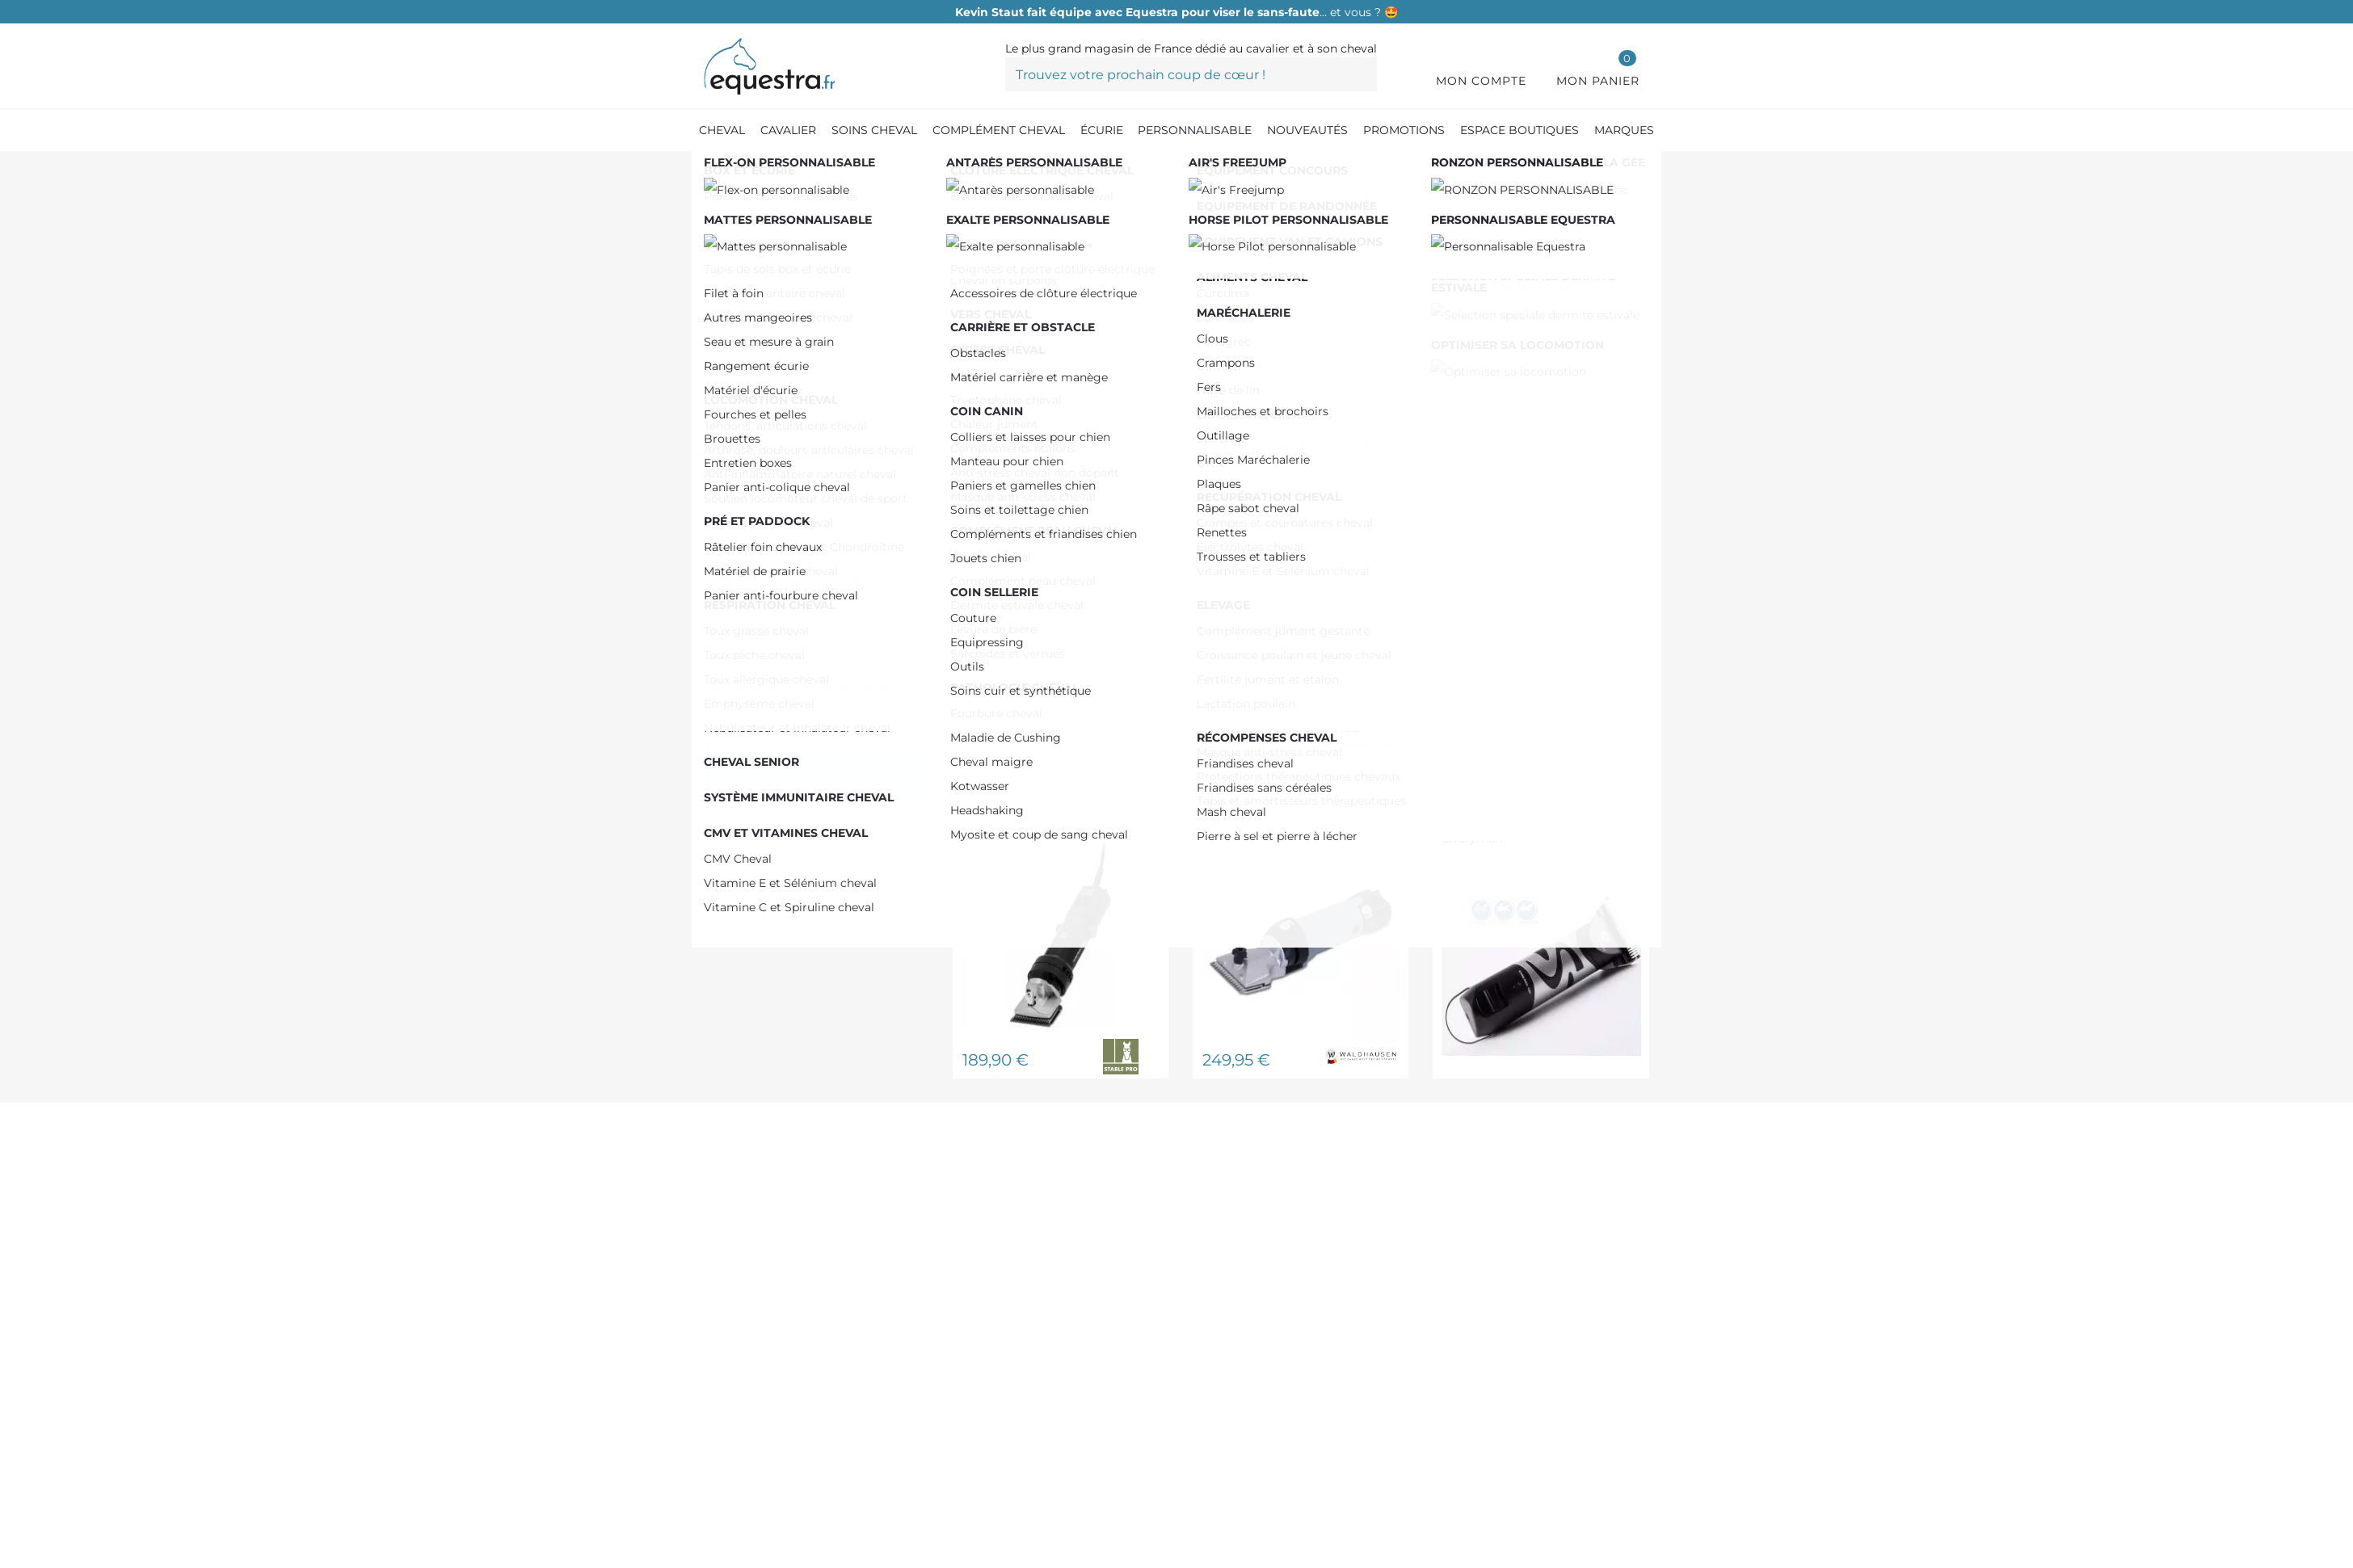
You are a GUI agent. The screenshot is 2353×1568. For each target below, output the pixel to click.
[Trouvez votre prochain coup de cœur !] (1191, 74)
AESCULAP (770, 444)
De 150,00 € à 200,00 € (807, 332)
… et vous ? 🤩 (1176, 12)
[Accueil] (712, 169)
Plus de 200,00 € (790, 358)
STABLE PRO (778, 494)
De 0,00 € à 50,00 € (796, 307)
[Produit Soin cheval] (798, 169)
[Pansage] (901, 169)
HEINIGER (769, 419)
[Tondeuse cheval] (995, 169)
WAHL (756, 520)
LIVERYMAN (775, 469)
